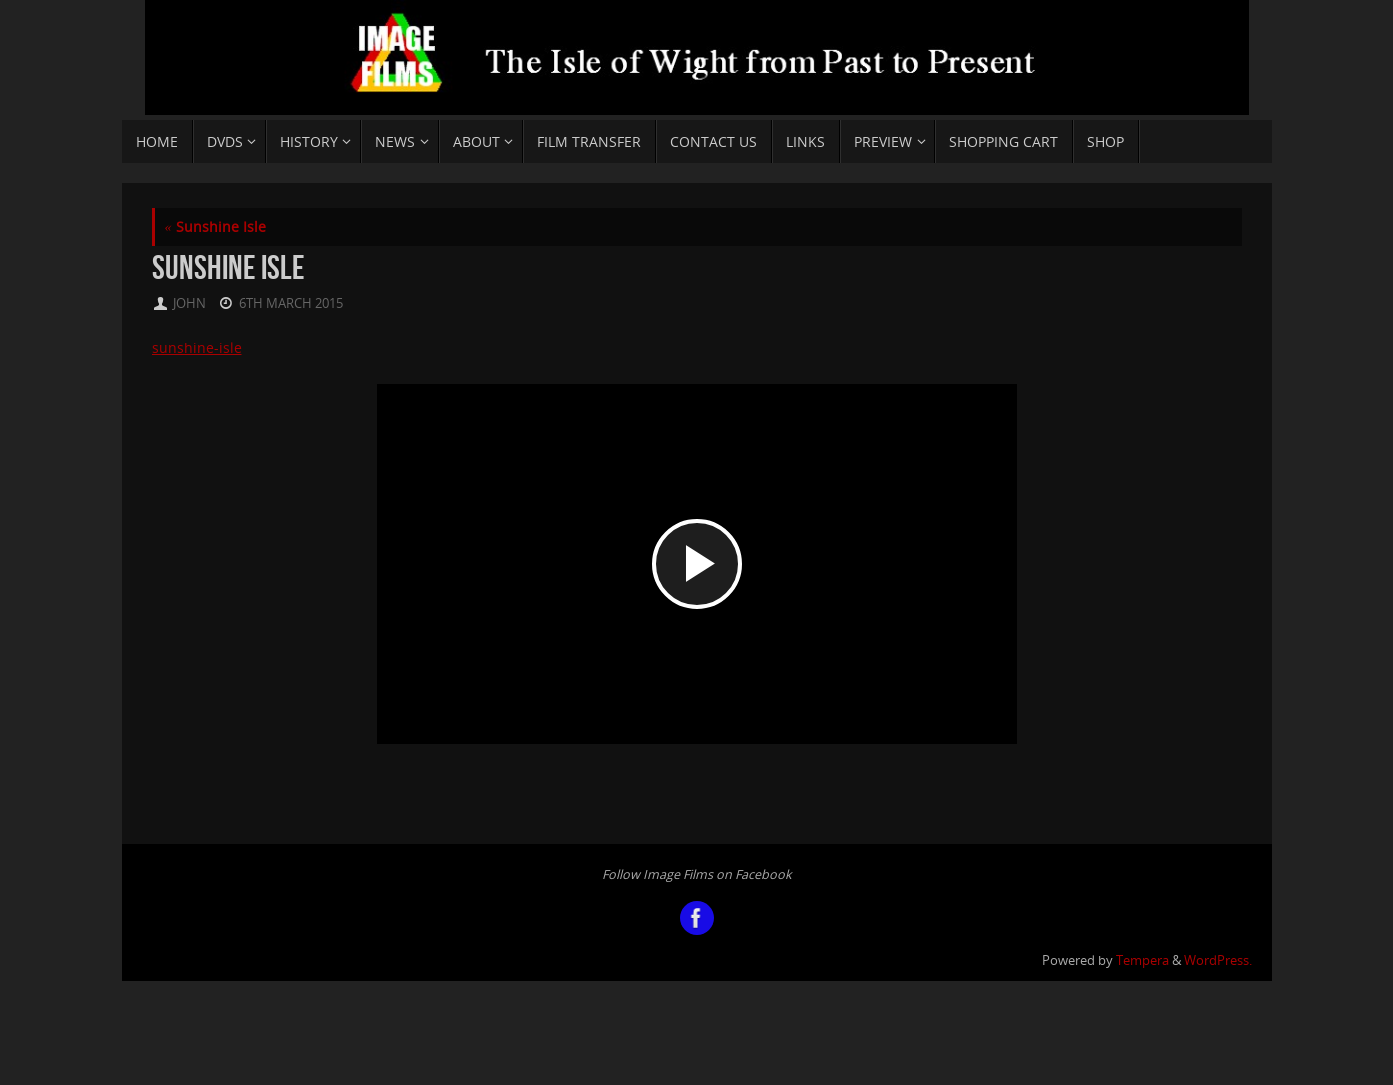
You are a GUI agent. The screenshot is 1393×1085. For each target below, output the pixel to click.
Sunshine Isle (215, 226)
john (189, 303)
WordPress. (1218, 960)
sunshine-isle (197, 347)
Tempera (1142, 960)
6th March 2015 (291, 303)
